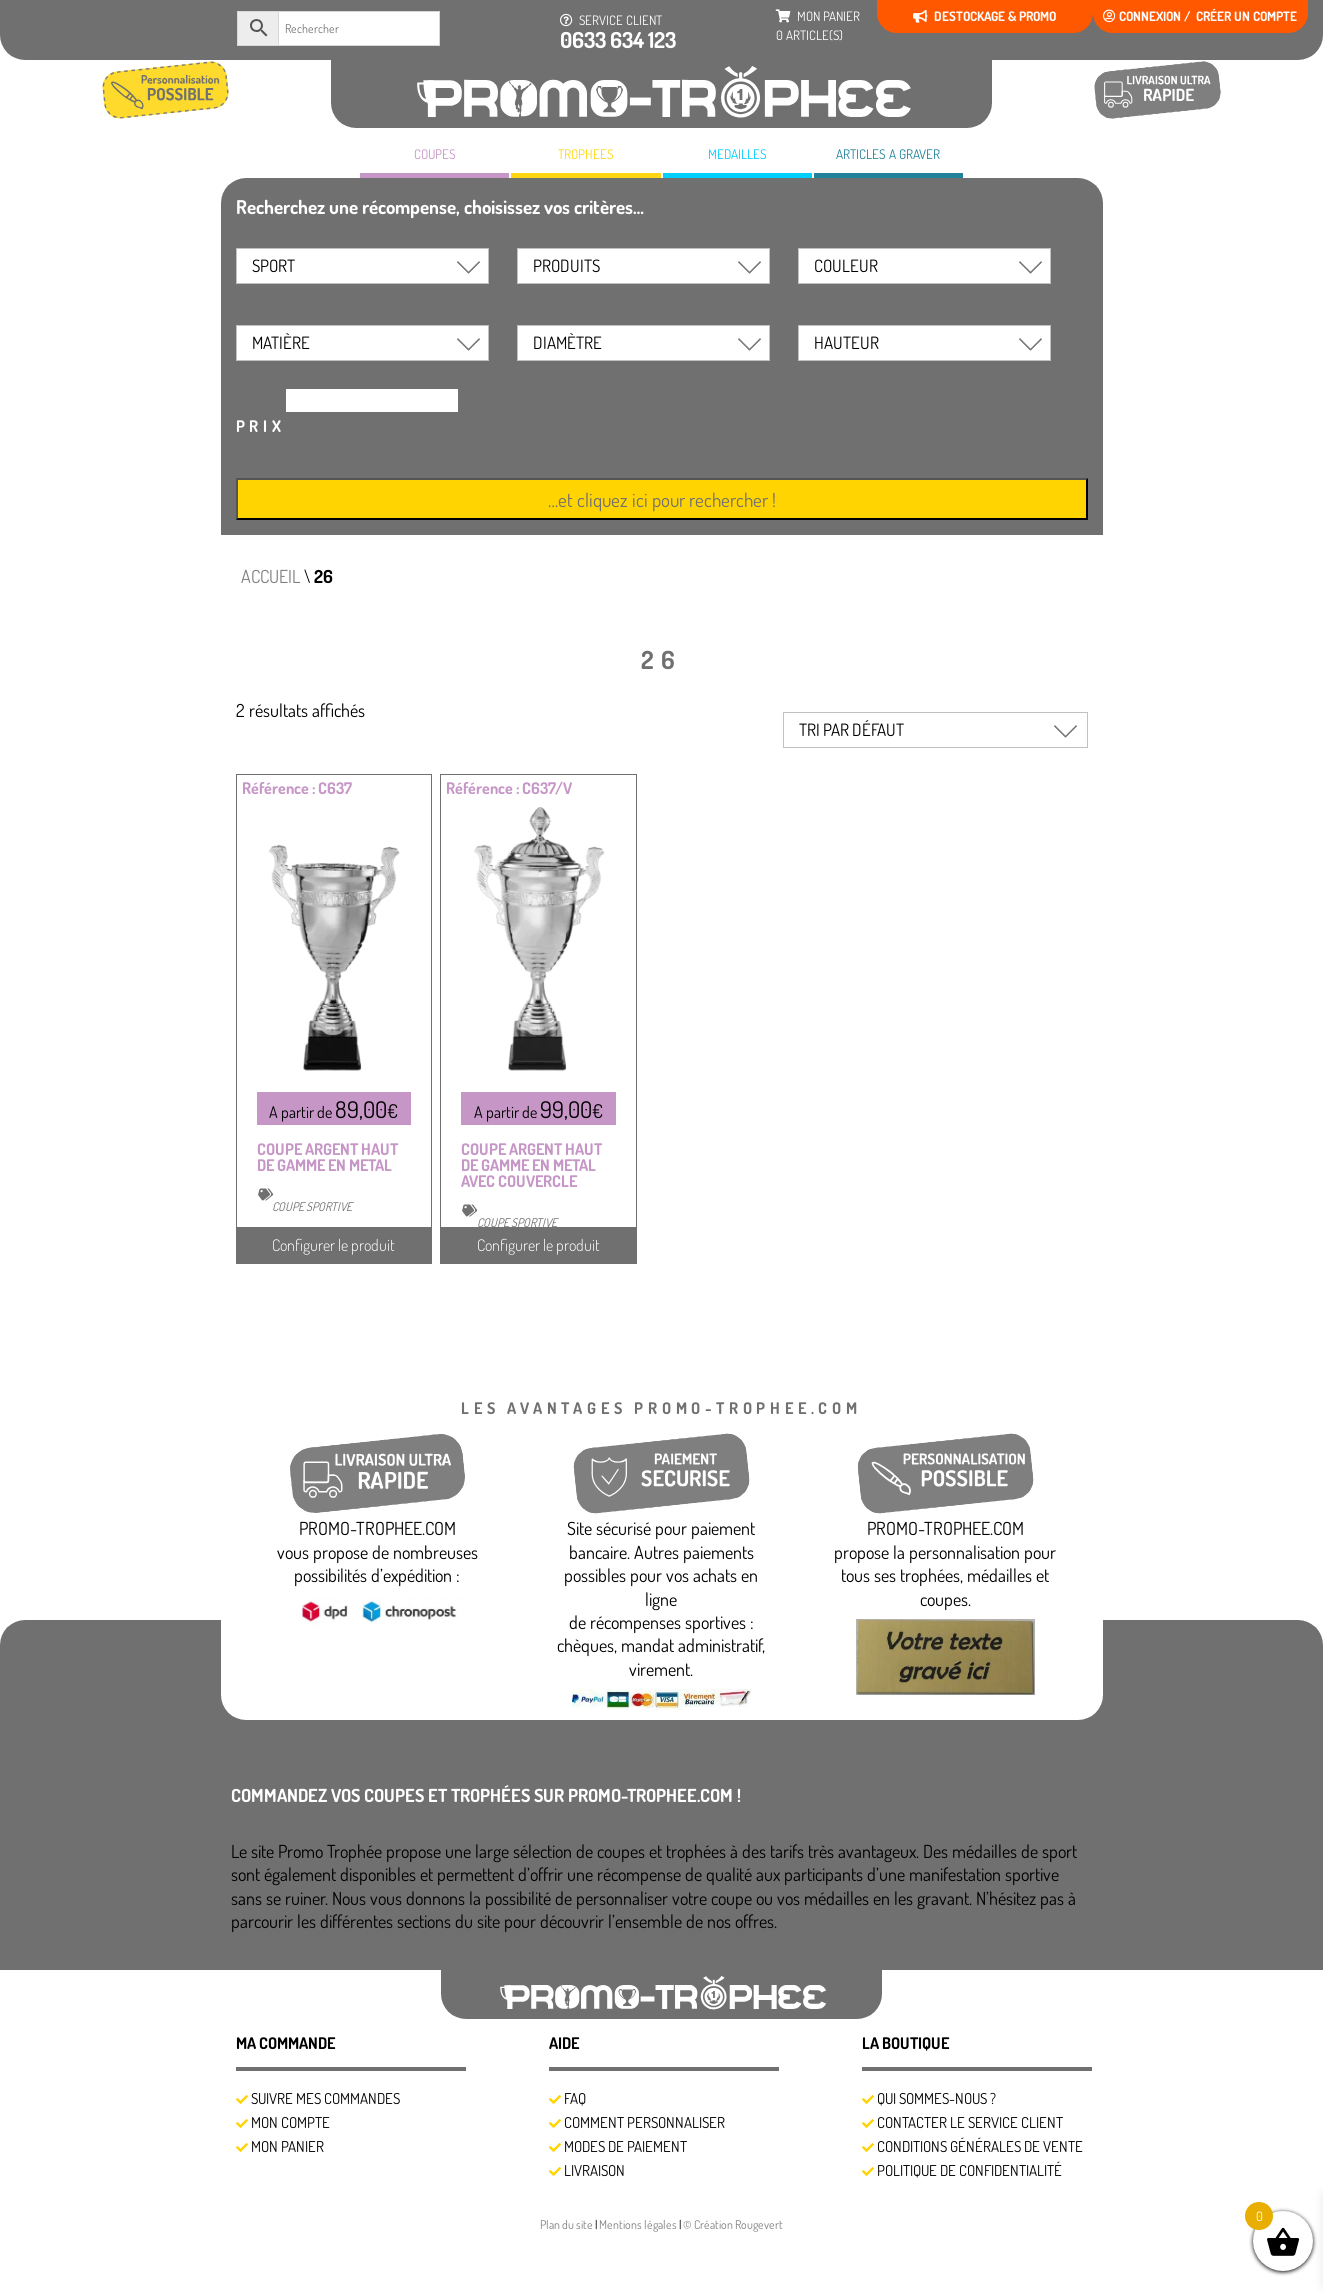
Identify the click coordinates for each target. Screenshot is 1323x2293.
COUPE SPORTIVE (312, 1206)
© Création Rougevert (733, 2224)
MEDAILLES (737, 153)
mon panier (818, 26)
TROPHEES (586, 153)
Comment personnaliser (644, 2122)
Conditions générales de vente (980, 2146)
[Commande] (935, 730)
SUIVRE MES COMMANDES (325, 2098)
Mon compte (290, 2122)
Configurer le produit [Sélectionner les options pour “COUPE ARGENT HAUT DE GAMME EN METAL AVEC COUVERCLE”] (538, 1245)
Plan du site (567, 2224)
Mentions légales (639, 2224)
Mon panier (287, 2146)
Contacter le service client (970, 2122)
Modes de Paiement (625, 2146)
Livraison (594, 2170)
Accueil (270, 576)
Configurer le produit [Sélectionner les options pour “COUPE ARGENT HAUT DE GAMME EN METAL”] (333, 1245)
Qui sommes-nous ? (936, 2098)
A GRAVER (888, 153)
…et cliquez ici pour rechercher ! (662, 499)
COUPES (435, 153)
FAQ (575, 2098)
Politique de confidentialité (969, 2170)
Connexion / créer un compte (1200, 16)
